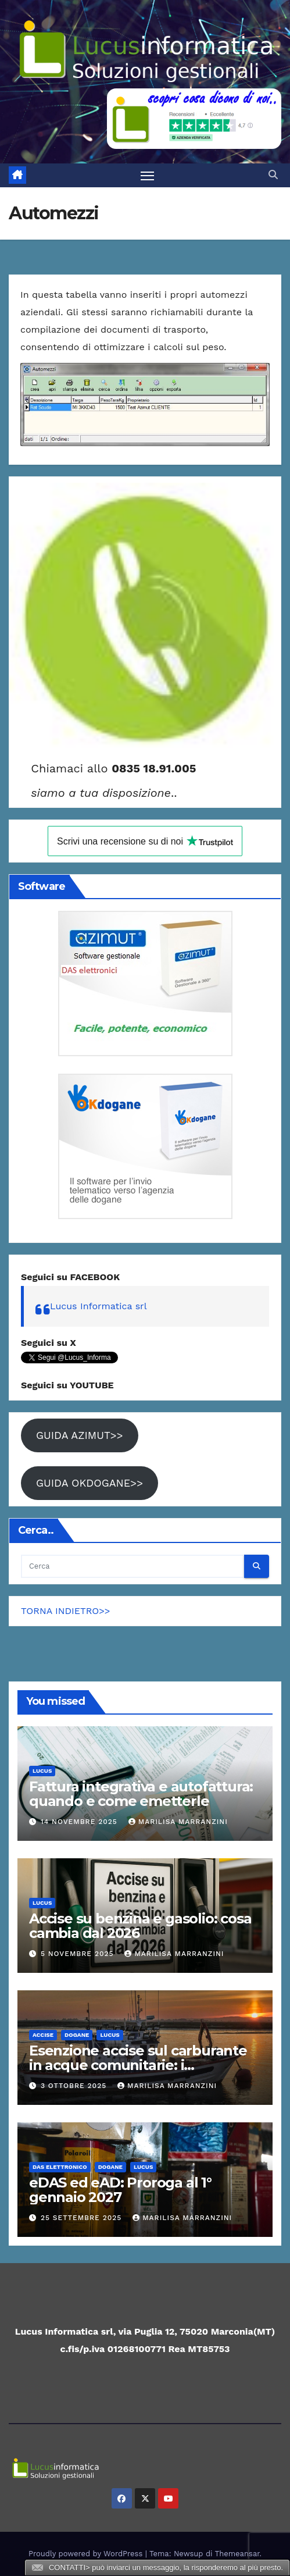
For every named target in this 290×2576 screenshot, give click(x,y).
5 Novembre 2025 (79, 1954)
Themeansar (237, 2553)
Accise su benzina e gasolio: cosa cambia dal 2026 (140, 1925)
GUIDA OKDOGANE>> (89, 1483)
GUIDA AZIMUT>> (79, 1435)
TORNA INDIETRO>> (65, 1610)
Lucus (42, 1771)
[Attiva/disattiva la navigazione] (147, 176)
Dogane (77, 2035)
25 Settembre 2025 (82, 2218)
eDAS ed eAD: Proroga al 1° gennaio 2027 (120, 2190)
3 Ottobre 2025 (75, 2086)
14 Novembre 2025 (80, 1822)
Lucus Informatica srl (98, 1306)
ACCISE (43, 2035)
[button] (273, 174)
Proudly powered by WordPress (86, 2553)
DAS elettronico (60, 2167)
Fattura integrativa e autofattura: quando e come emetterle (141, 1793)
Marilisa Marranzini (178, 1822)
